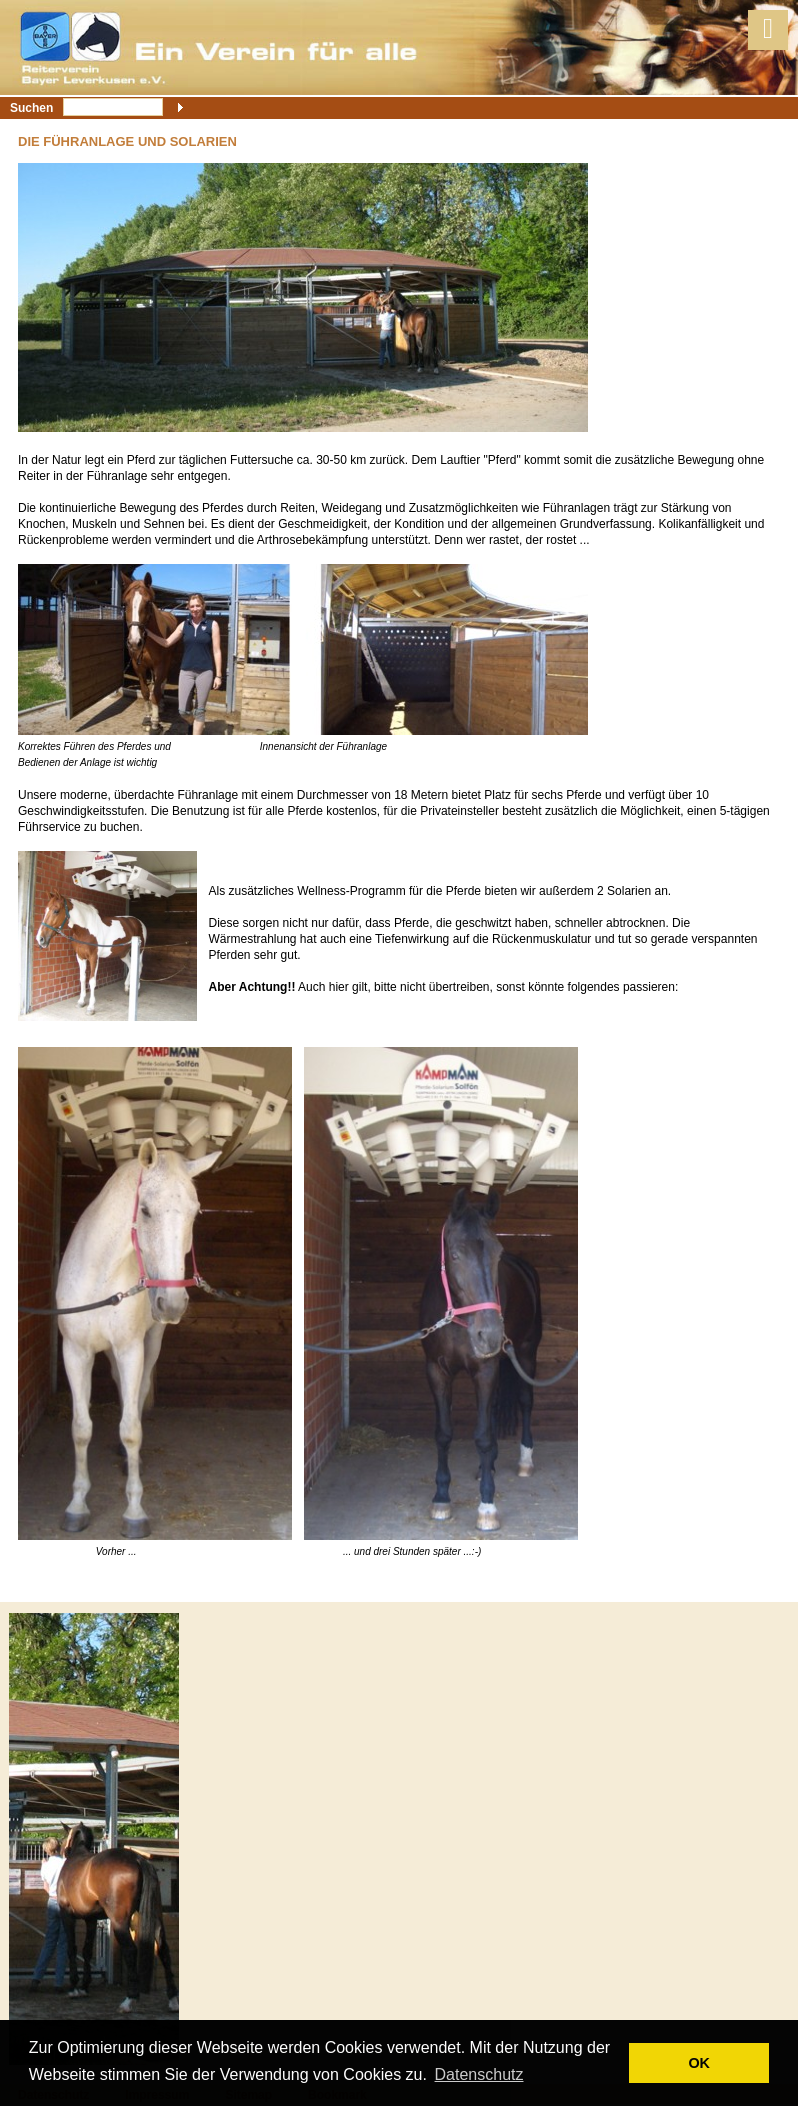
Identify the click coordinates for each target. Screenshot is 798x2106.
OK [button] (699, 2063)
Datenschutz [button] (479, 2074)
